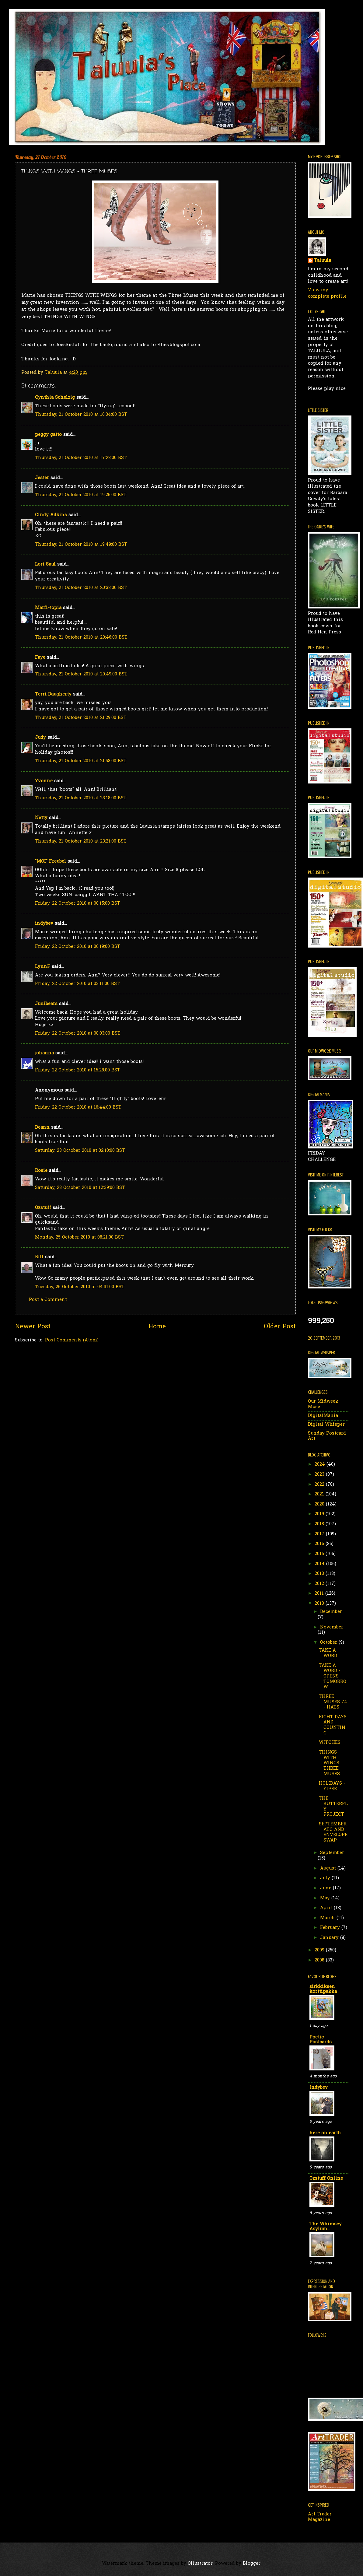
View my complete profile (327, 293)
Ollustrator (200, 2563)
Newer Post (33, 1326)
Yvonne (44, 781)
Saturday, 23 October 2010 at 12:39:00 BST (80, 1188)
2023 (320, 1474)
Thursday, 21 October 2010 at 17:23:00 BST (81, 458)
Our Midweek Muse (323, 1404)
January (330, 1938)
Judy (40, 737)
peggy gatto (48, 435)
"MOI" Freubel (50, 861)
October (329, 1642)
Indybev (318, 2087)
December (331, 1612)
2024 (320, 1464)
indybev (44, 923)
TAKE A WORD (328, 1653)
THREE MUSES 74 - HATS (333, 1702)
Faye (40, 657)
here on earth (325, 2133)
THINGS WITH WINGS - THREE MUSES (331, 1763)
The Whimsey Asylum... (325, 2226)
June (326, 1888)
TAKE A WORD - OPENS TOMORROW (332, 1677)
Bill (39, 1257)
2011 (320, 1593)
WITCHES (329, 1743)
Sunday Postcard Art (327, 1436)
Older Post (280, 1326)
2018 (320, 1524)
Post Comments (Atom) (72, 1340)
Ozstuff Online (326, 2178)
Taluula (322, 261)
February (330, 1928)
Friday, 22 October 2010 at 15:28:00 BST (77, 1070)
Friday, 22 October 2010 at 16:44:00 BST (78, 1107)
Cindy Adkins (51, 515)
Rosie (41, 1171)
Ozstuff (43, 1208)
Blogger (251, 2563)
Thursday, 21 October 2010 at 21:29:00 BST (81, 718)
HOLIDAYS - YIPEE (332, 1786)
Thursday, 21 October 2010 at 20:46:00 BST (81, 637)
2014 (320, 1564)
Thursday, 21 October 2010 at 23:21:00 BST (81, 841)
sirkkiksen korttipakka (323, 1989)
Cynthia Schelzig (55, 397)
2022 (320, 1484)
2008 (320, 1960)
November (331, 1627)
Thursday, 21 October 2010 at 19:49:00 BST (81, 544)
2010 (320, 1603)
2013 (320, 1574)
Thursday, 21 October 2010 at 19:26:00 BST (81, 495)
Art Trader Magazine (320, 2517)
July (326, 1878)
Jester (42, 478)
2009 (320, 1950)
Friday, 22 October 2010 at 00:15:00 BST (77, 903)
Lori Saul (45, 564)
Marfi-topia (48, 608)
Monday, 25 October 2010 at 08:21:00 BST (79, 1237)
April (327, 1908)
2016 (320, 1544)
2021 (320, 1494)
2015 (320, 1554)
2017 (320, 1534)
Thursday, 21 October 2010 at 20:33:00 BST (81, 588)
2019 (320, 1514)
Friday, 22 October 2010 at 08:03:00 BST (77, 1033)
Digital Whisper (326, 1424)
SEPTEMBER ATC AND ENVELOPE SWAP (333, 1832)
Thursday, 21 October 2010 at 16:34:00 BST (81, 415)
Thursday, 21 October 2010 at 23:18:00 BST (81, 798)
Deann (42, 1127)
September (332, 1853)
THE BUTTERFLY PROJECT (333, 1807)
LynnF (42, 967)
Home (157, 1326)
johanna (44, 1053)
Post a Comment (48, 1300)
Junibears (46, 1004)
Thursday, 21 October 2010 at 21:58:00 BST (81, 761)
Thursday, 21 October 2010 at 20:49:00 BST (81, 674)
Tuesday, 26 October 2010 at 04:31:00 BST (79, 1287)
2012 (320, 1584)
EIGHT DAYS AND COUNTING (333, 1725)
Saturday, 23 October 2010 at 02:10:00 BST (80, 1151)
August (328, 1868)
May (325, 1898)
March (328, 1918)
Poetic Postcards (320, 2039)
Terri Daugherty (53, 694)
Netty (41, 818)
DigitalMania (323, 1416)
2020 (320, 1504)
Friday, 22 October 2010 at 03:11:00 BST (77, 984)
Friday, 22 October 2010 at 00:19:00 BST (77, 947)
